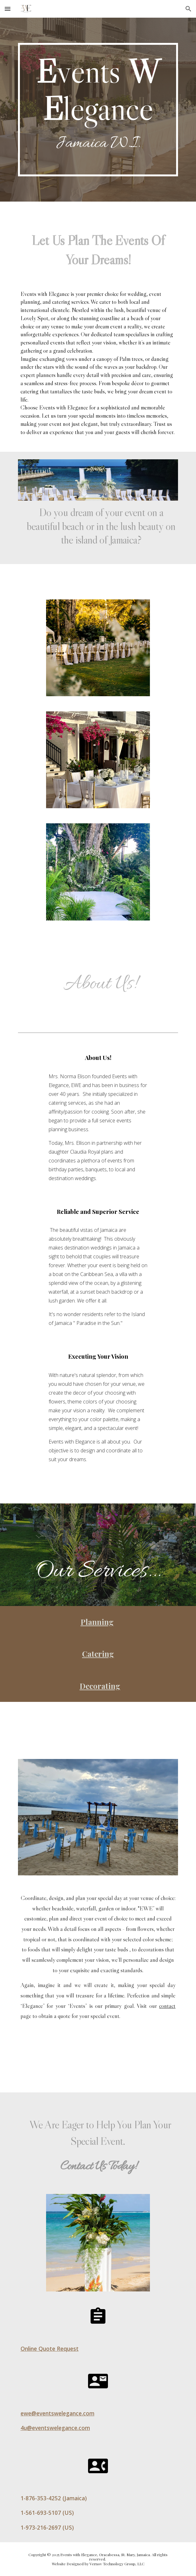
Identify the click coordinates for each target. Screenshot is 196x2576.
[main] (98, 109)
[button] (7, 8)
